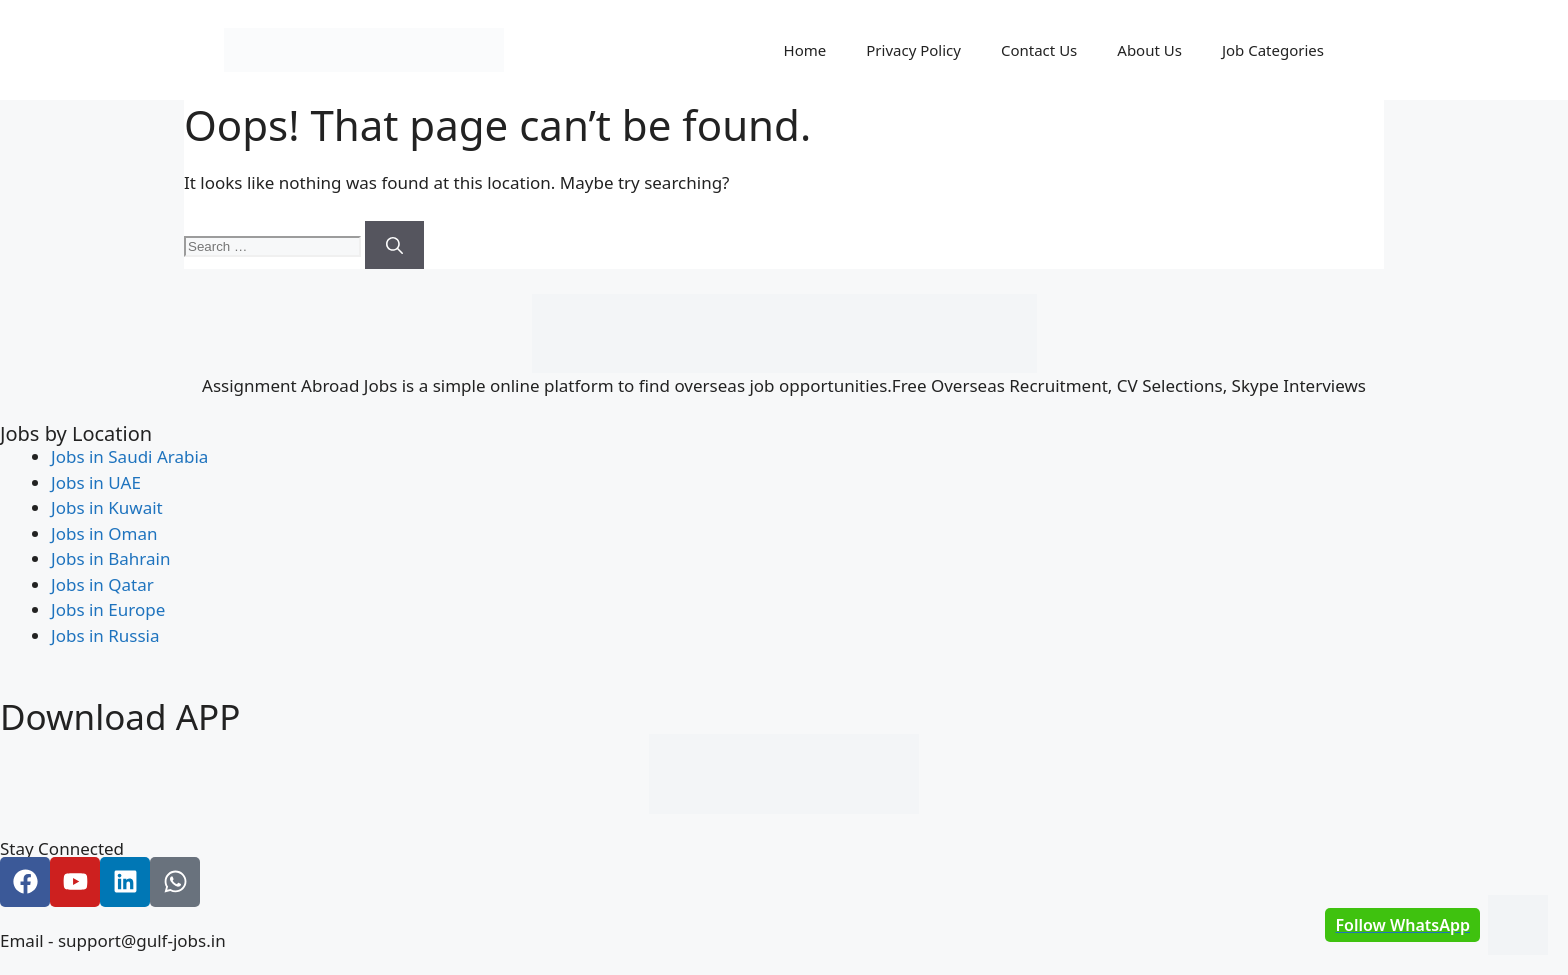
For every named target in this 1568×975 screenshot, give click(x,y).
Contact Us (1039, 50)
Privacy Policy (913, 50)
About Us (1149, 50)
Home (805, 50)
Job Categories (1273, 50)
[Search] (394, 245)
